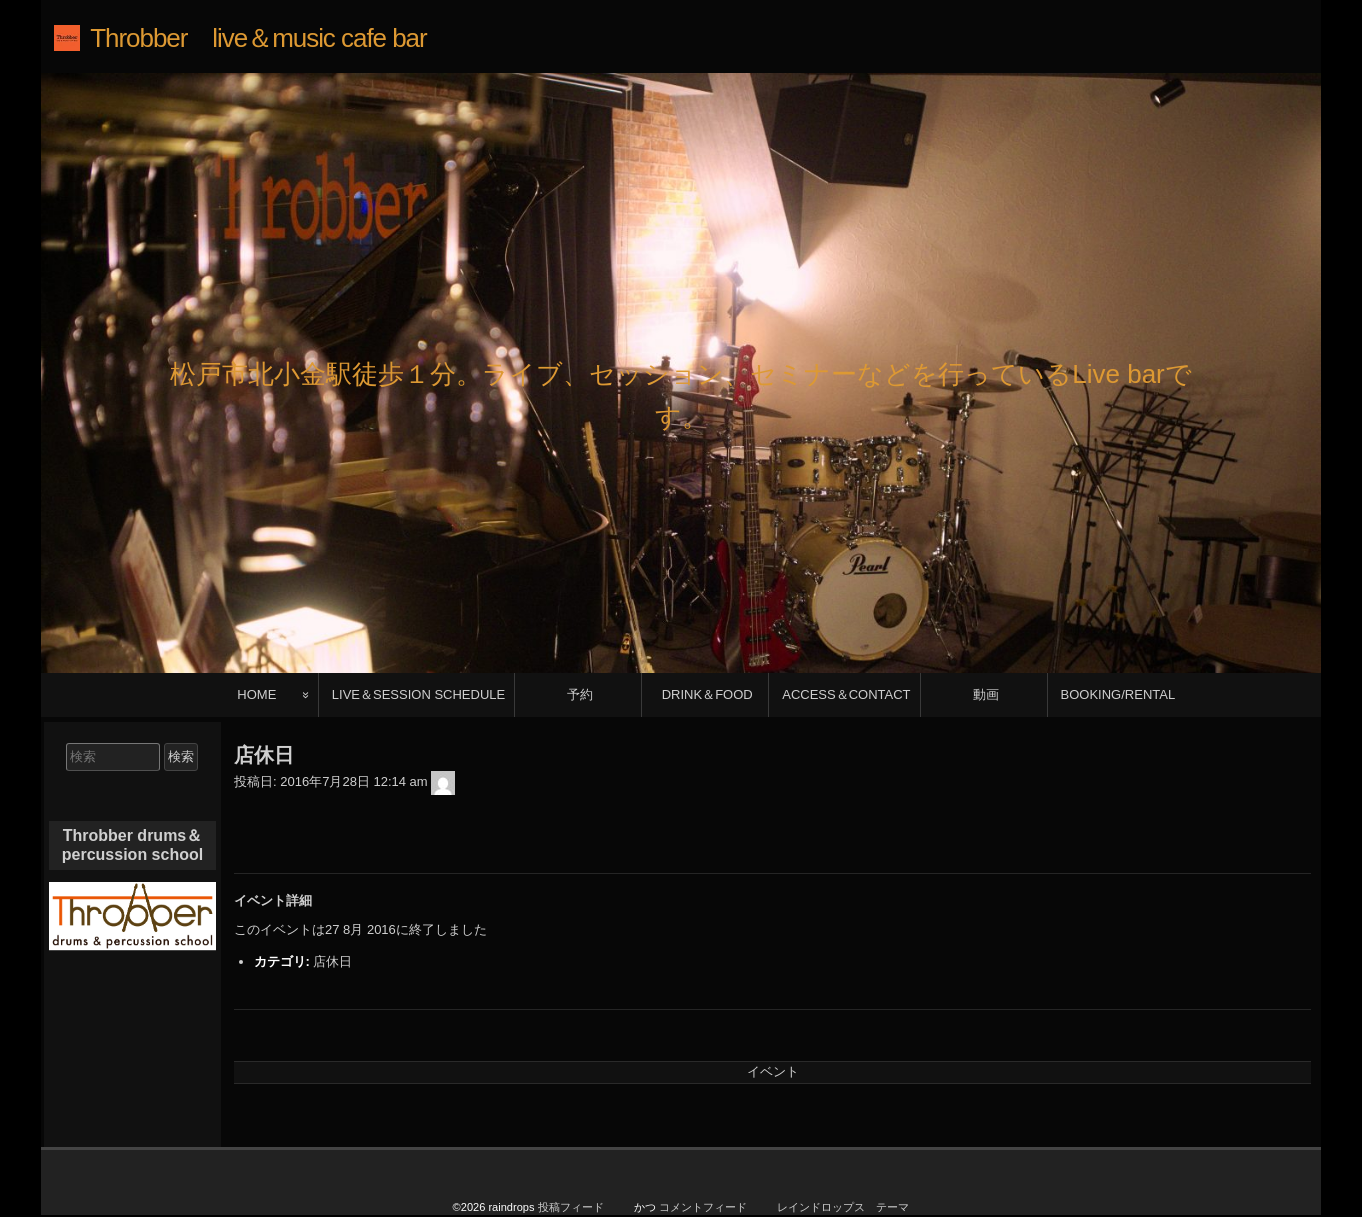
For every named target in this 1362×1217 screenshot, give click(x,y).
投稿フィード (571, 1207)
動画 (986, 694)
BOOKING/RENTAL (1118, 694)
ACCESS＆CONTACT (846, 694)
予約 (580, 694)
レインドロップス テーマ (843, 1207)
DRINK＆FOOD (707, 694)
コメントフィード (703, 1207)
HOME (256, 694)
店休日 (332, 961)
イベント (773, 1071)
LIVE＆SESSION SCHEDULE (418, 694)
